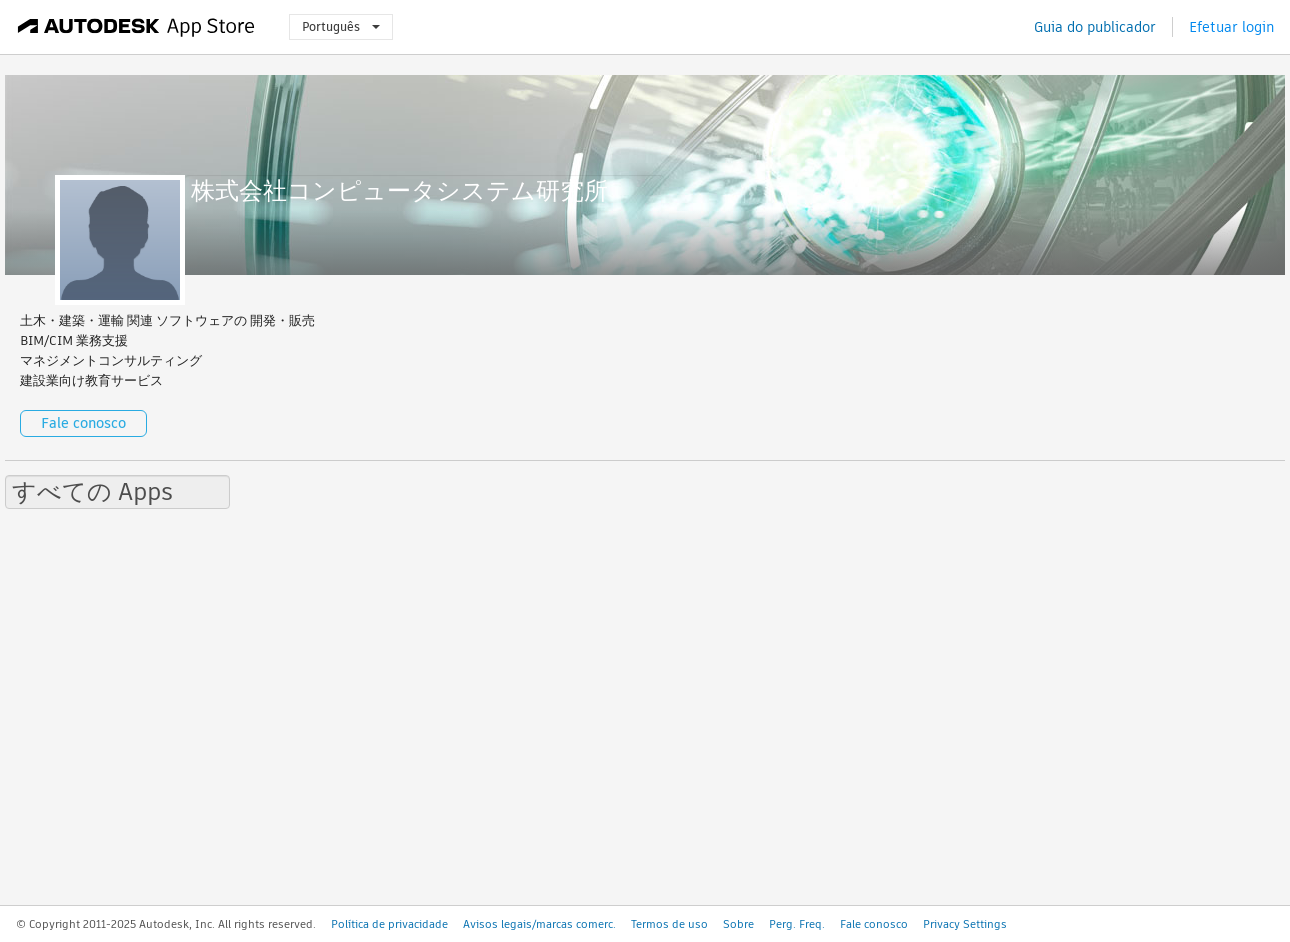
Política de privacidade (389, 924)
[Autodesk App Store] (136, 27)
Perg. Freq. (797, 924)
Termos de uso (669, 924)
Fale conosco (83, 423)
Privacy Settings (965, 924)
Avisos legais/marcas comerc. (539, 924)
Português (341, 26)
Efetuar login (1231, 27)
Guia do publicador (1095, 27)
